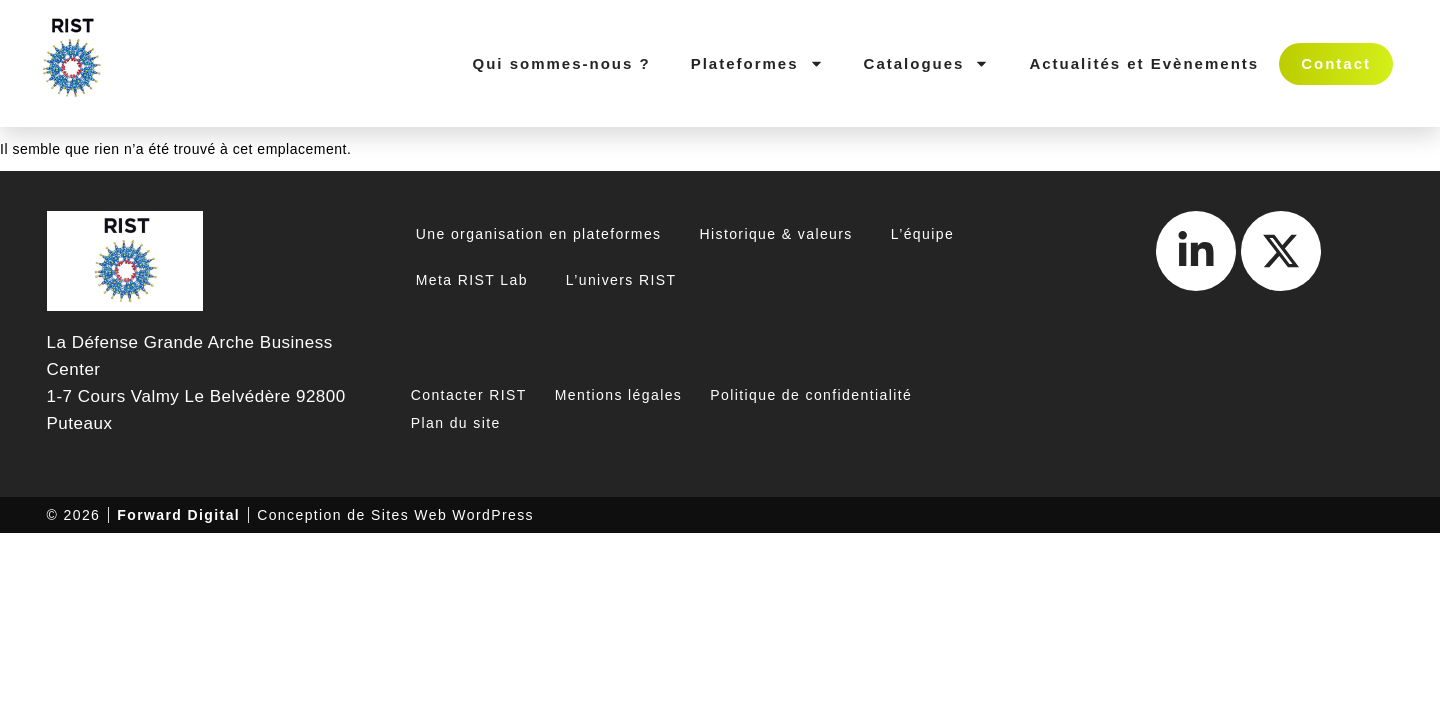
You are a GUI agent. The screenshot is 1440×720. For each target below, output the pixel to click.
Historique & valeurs (775, 234)
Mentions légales (618, 395)
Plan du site (456, 423)
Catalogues (927, 63)
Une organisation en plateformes (539, 234)
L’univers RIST (621, 280)
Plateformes (757, 63)
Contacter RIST (469, 395)
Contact (1336, 63)
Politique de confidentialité (811, 395)
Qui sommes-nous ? (561, 63)
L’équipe (922, 234)
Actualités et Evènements (1144, 63)
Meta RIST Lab (472, 280)
